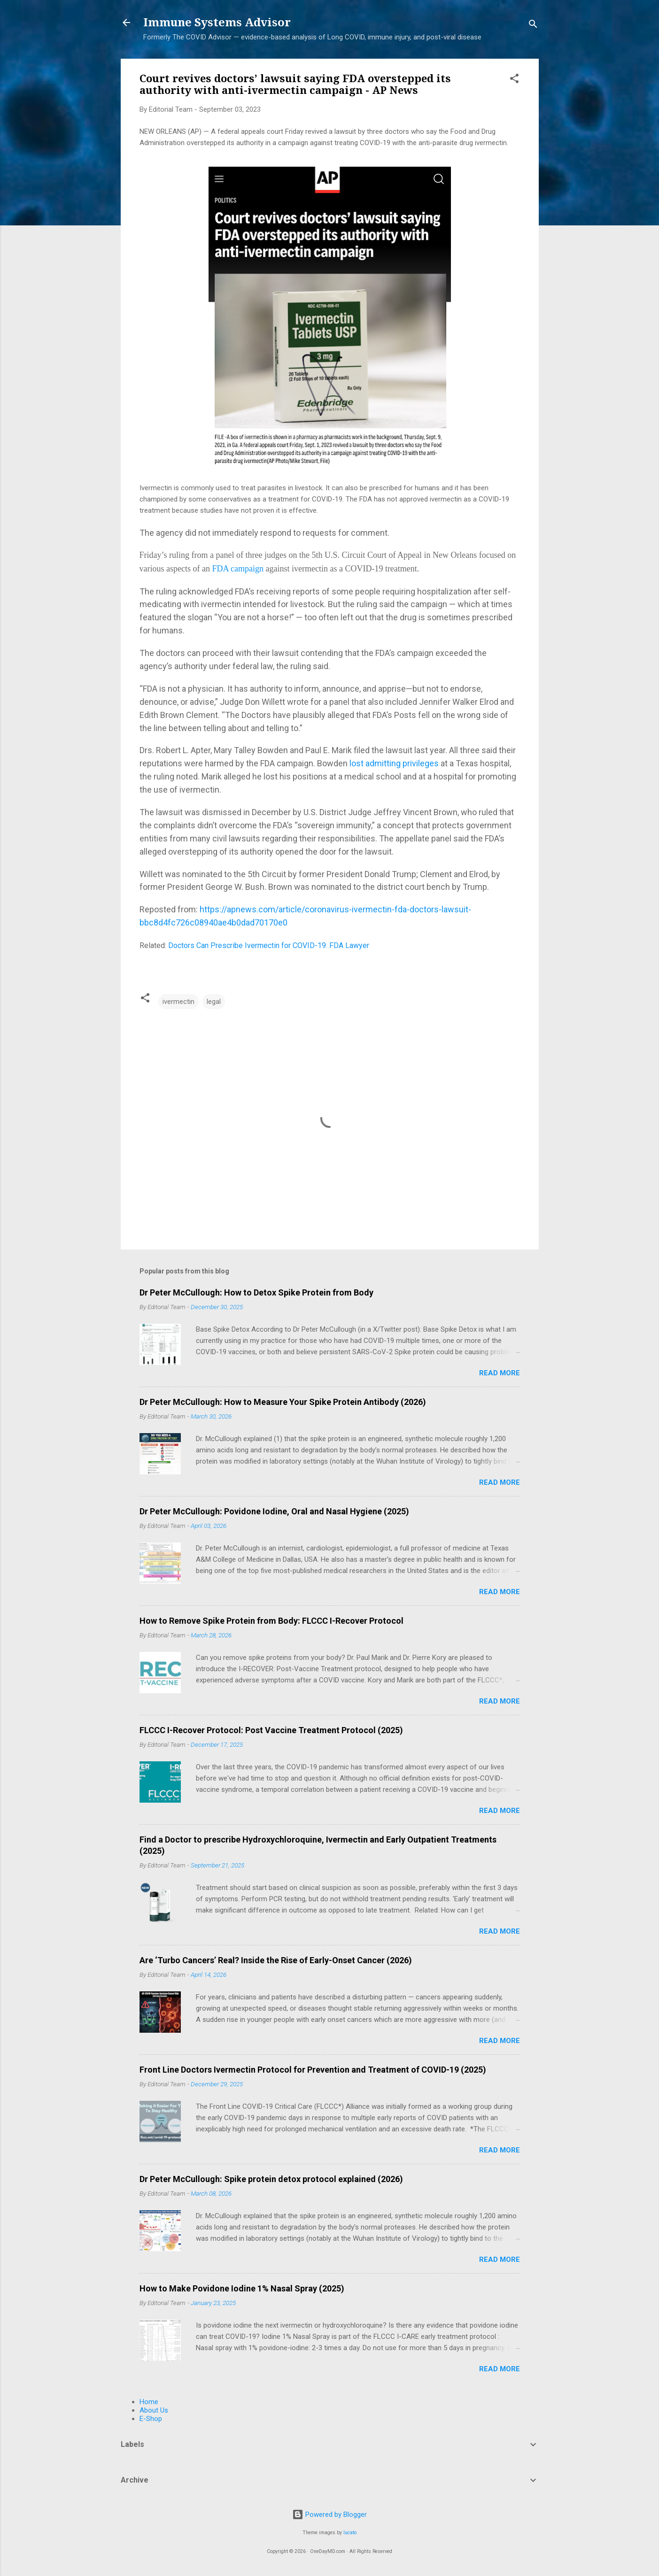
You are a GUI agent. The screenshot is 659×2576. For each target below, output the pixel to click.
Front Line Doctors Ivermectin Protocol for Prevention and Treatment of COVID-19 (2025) (313, 2070)
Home (149, 2402)
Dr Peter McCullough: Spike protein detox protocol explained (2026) (271, 2179)
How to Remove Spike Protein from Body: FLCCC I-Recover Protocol (271, 1621)
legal (214, 1001)
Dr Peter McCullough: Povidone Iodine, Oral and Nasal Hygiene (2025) (274, 1511)
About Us (154, 2410)
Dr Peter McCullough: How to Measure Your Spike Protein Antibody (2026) (283, 1402)
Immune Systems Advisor (217, 22)
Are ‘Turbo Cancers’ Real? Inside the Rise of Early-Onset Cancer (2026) (276, 1960)
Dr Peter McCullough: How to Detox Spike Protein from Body (256, 1292)
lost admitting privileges (394, 763)
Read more (499, 1373)
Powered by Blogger (329, 2514)
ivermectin (178, 1001)
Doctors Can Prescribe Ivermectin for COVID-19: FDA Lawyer (268, 945)
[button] (514, 80)
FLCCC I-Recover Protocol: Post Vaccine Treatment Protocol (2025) (271, 1730)
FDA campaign (238, 568)
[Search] (533, 25)
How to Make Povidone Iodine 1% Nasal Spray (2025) (242, 2288)
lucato (350, 2533)
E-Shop (151, 2418)
